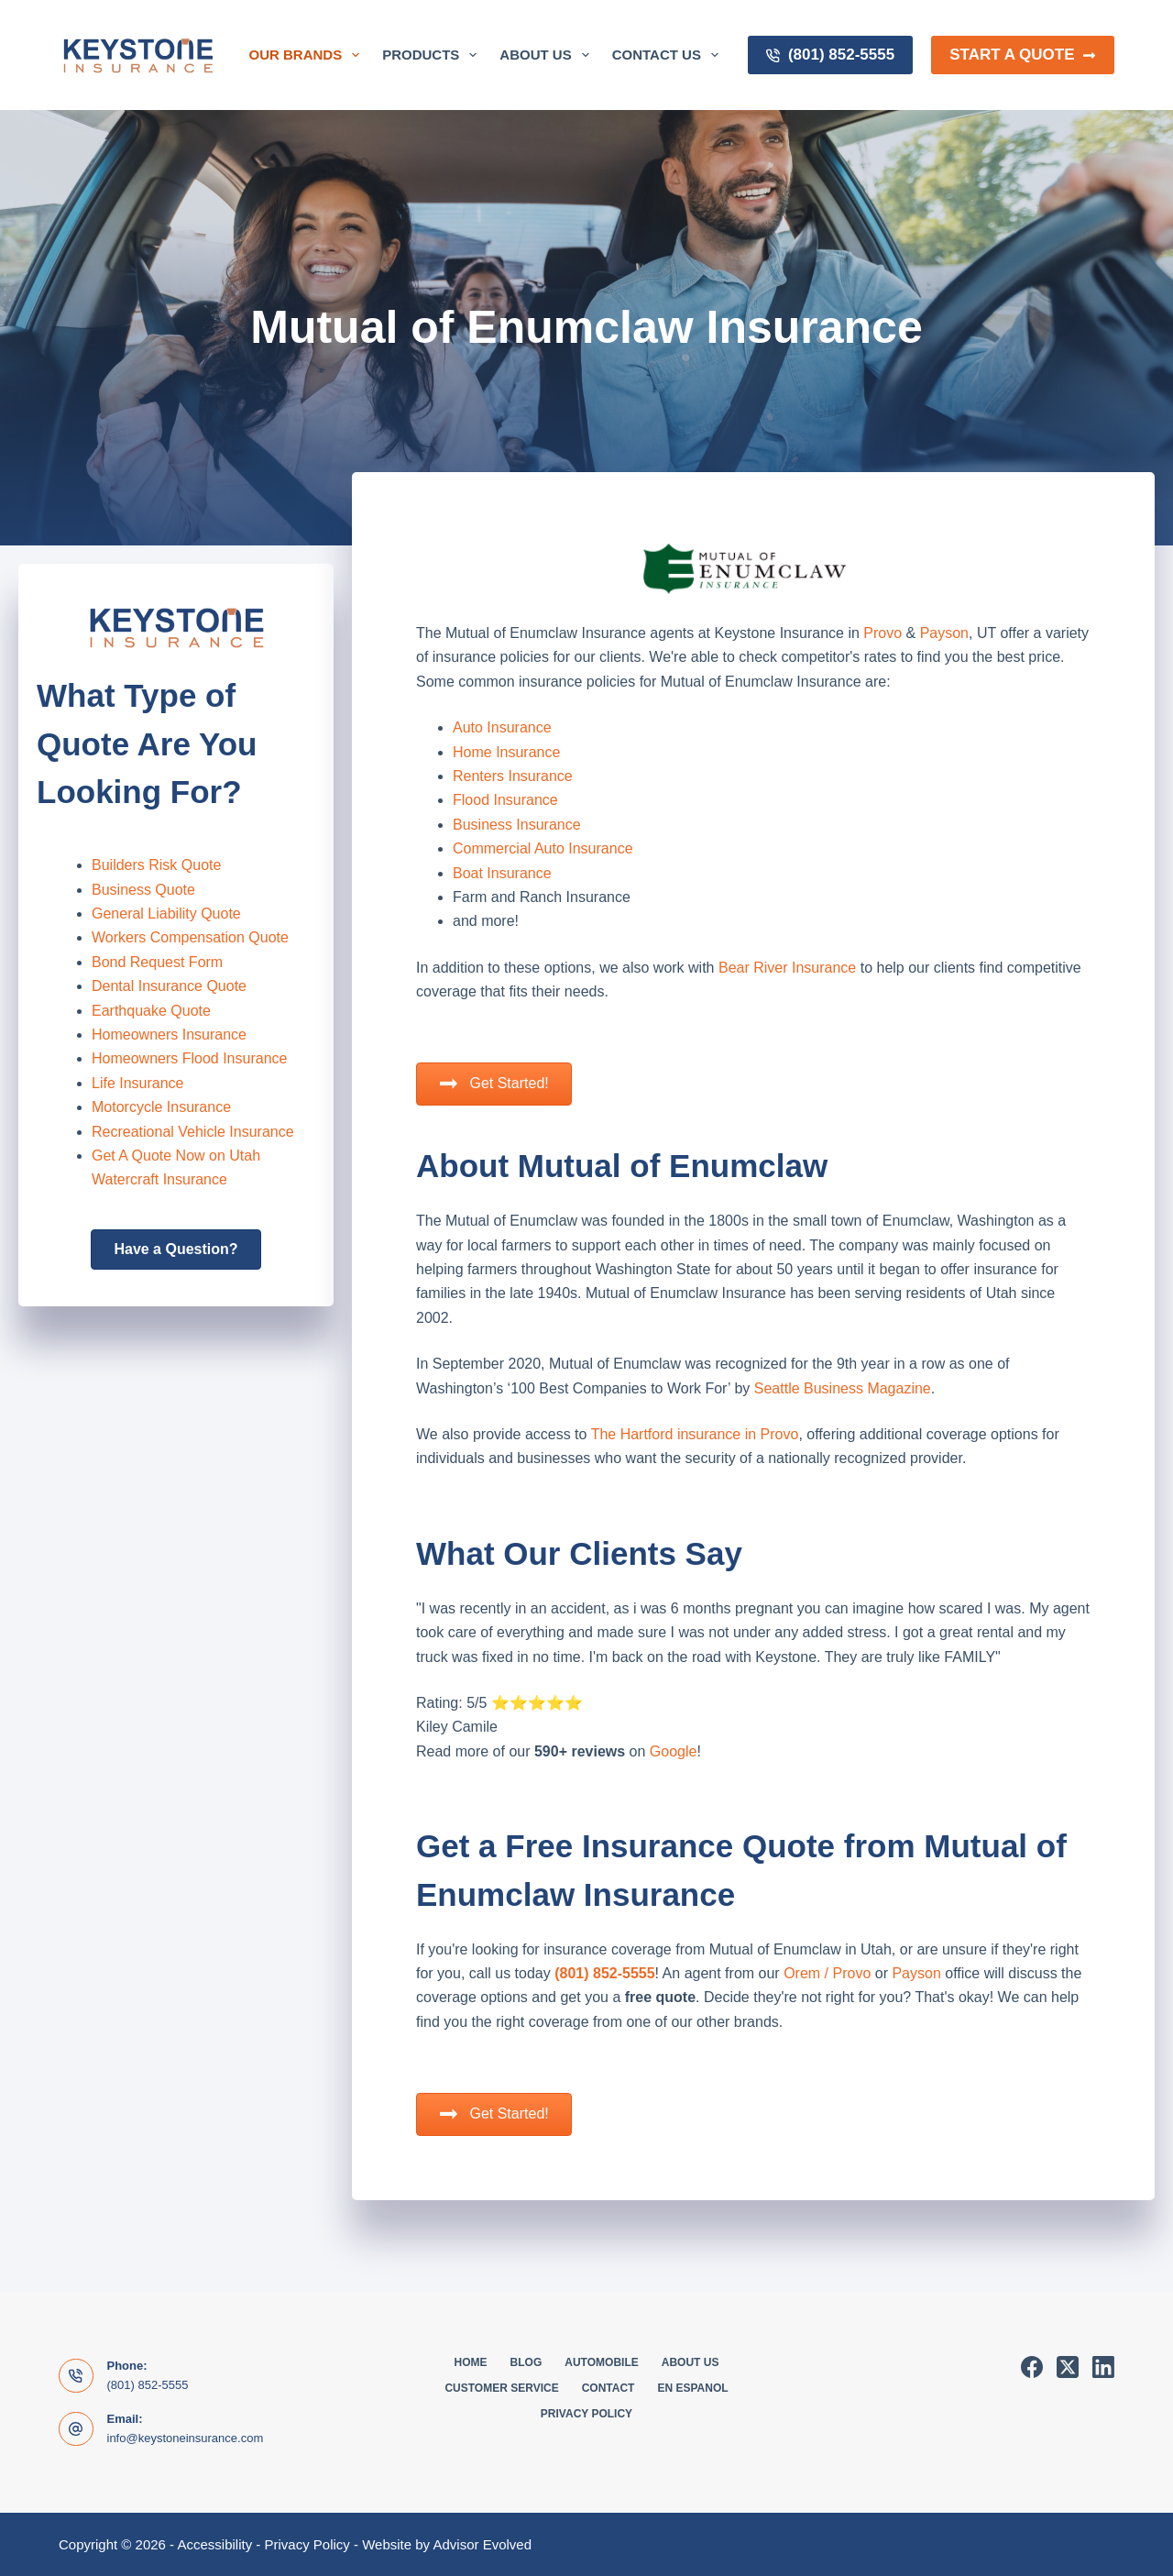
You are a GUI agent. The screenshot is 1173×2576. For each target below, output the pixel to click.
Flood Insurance (505, 800)
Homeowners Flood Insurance (189, 1058)
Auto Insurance (502, 727)
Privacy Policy (586, 2413)
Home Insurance (506, 752)
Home (471, 2362)
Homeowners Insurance (169, 1034)
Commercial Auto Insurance (543, 848)
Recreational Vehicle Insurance (193, 1131)
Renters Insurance (513, 776)
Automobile (601, 2362)
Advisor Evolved (482, 2544)
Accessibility (214, 2544)
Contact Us (669, 55)
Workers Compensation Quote (190, 937)
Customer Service (501, 2388)
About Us (547, 55)
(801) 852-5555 (830, 54)
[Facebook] (1032, 2367)
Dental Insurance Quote (169, 986)
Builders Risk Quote (156, 865)
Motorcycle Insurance (161, 1107)
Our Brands (308, 55)
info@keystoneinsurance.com (185, 2438)
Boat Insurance (502, 873)
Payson (944, 633)
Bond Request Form (157, 962)
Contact (608, 2388)
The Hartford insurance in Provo (695, 1434)
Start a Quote (1022, 54)
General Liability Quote (166, 913)
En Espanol (692, 2388)
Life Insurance (138, 1083)
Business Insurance (517, 824)
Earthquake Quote (151, 1010)
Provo (882, 633)
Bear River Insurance (787, 967)
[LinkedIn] (1103, 2367)
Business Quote (143, 889)
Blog (526, 2362)
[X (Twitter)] (1068, 2367)
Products (433, 55)
